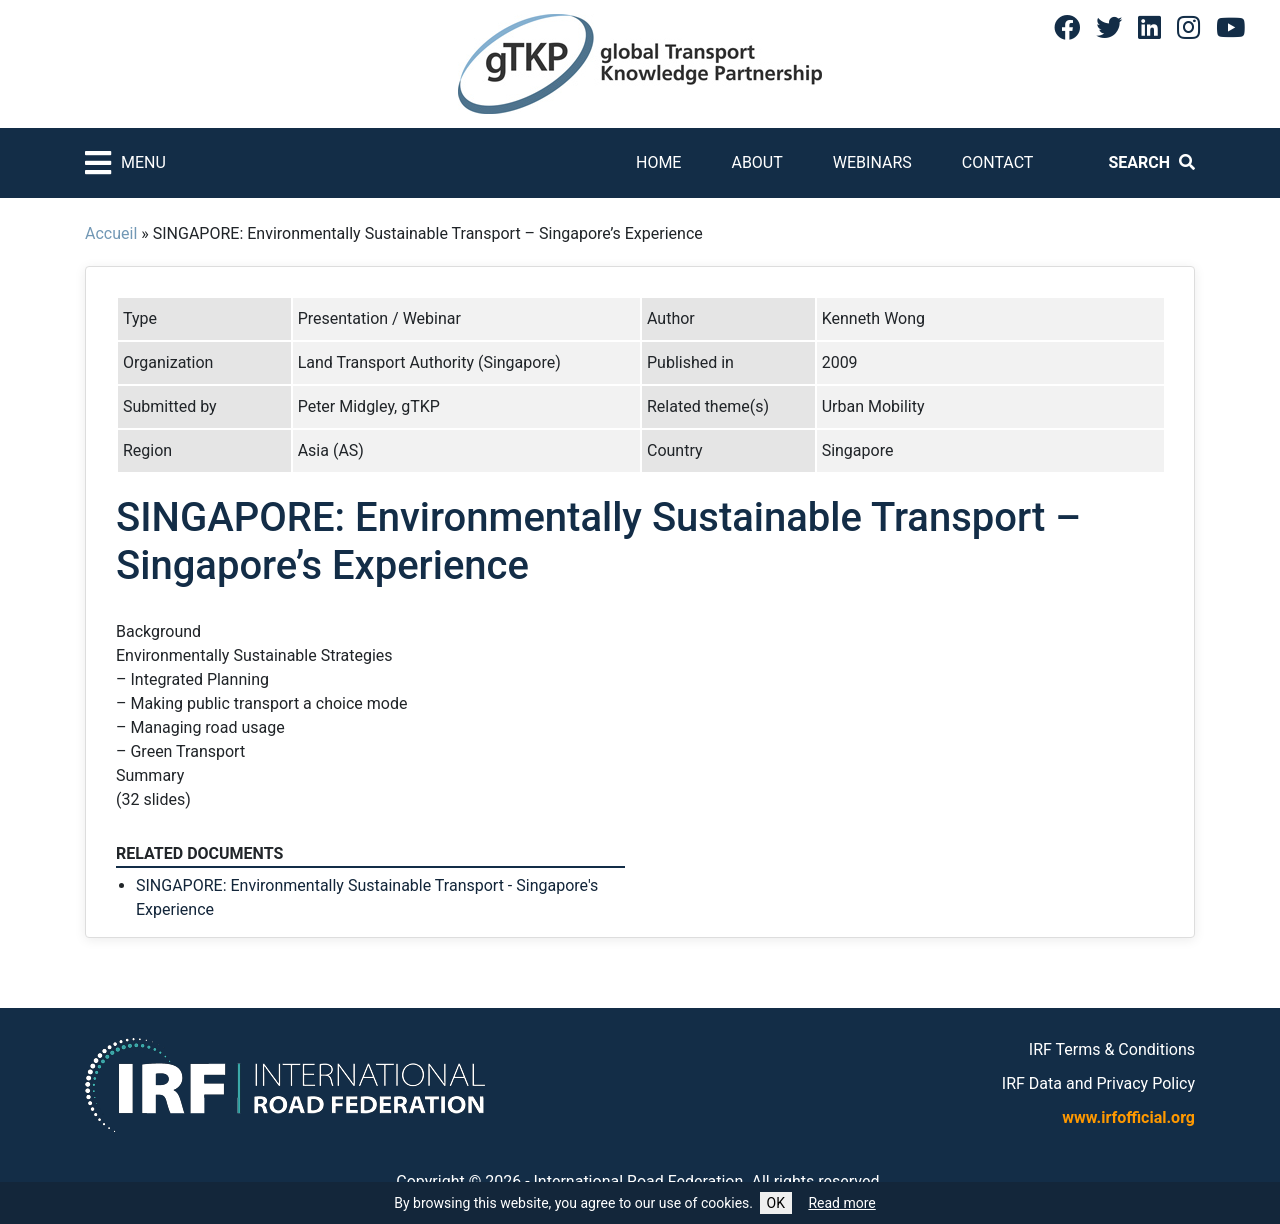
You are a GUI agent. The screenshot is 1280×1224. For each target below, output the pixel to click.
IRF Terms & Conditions (1112, 1049)
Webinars (872, 162)
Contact (998, 162)
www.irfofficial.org (1128, 1117)
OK (776, 1203)
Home (658, 162)
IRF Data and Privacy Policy (1098, 1083)
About (756, 162)
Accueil (111, 233)
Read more (841, 1203)
